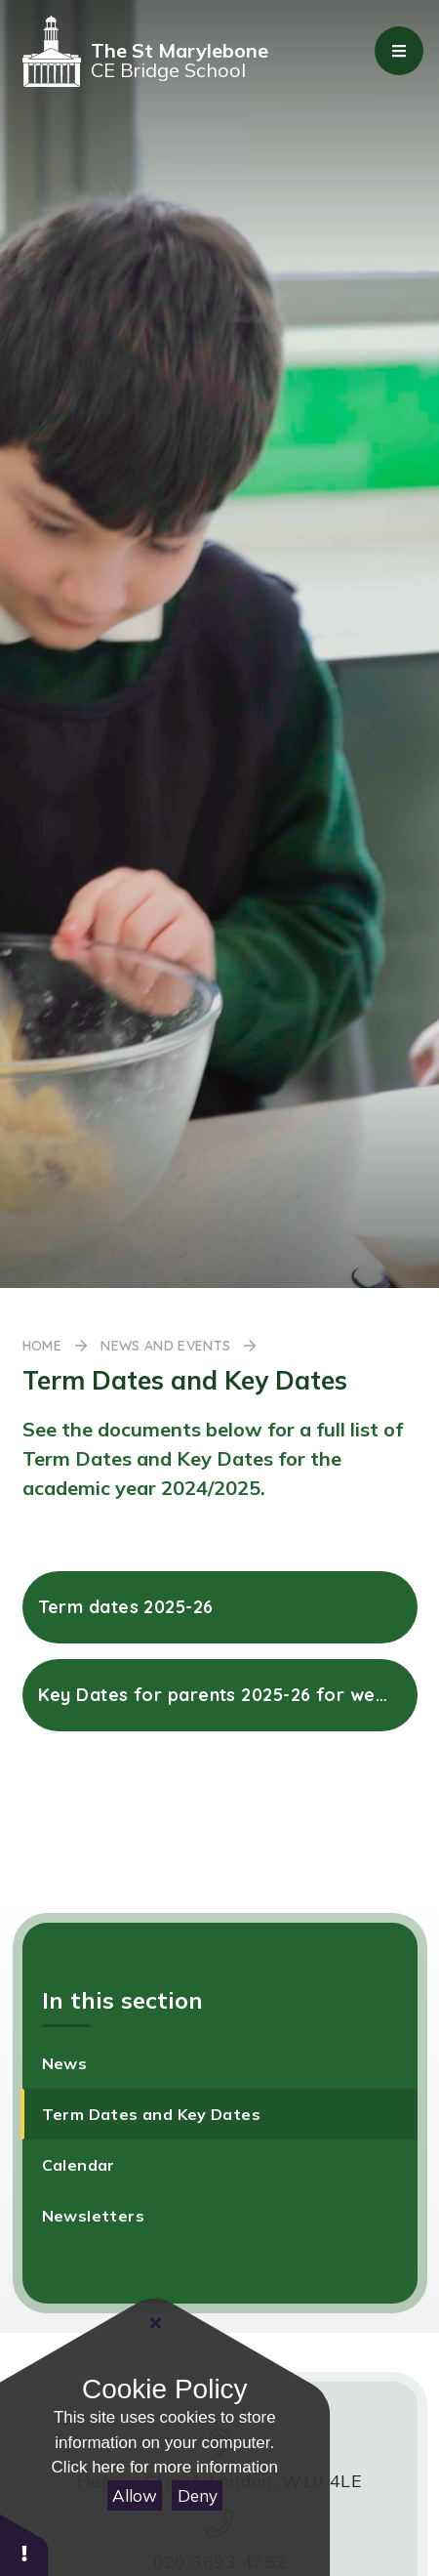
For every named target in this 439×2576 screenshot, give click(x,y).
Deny (198, 2495)
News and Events (165, 1345)
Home (41, 1345)
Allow (134, 2495)
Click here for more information (165, 2467)
